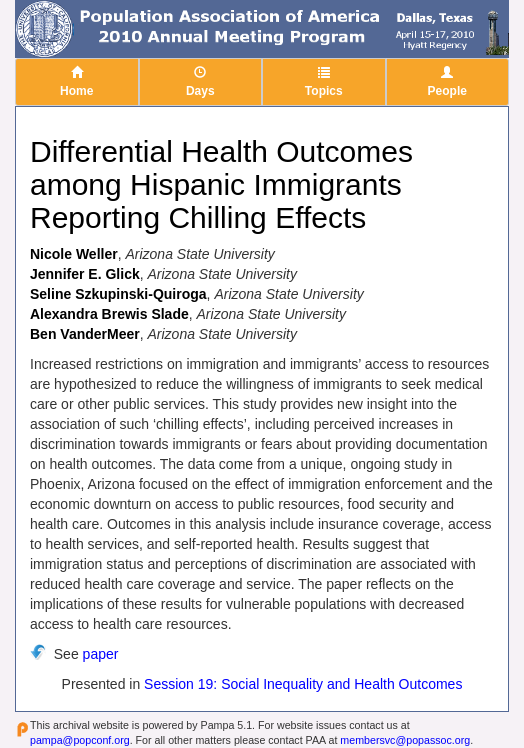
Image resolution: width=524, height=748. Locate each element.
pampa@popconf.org (80, 740)
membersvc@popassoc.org (405, 740)
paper (101, 654)
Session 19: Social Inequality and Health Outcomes (303, 684)
